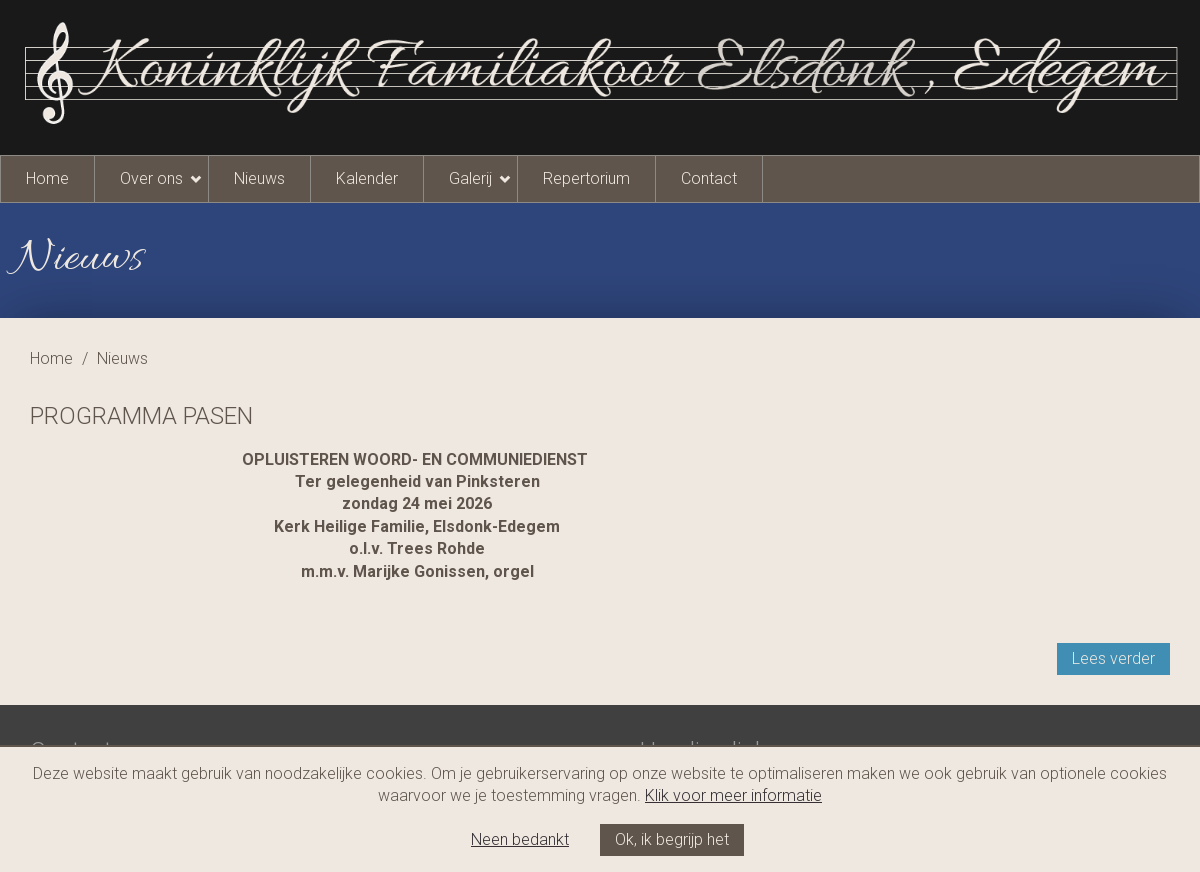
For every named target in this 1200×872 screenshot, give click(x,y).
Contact (709, 178)
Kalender (367, 178)
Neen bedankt (520, 839)
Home (47, 178)
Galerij (470, 178)
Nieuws (259, 178)
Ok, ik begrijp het (672, 839)
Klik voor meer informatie (733, 795)
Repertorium (586, 178)
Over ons (151, 178)
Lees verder (1113, 658)
